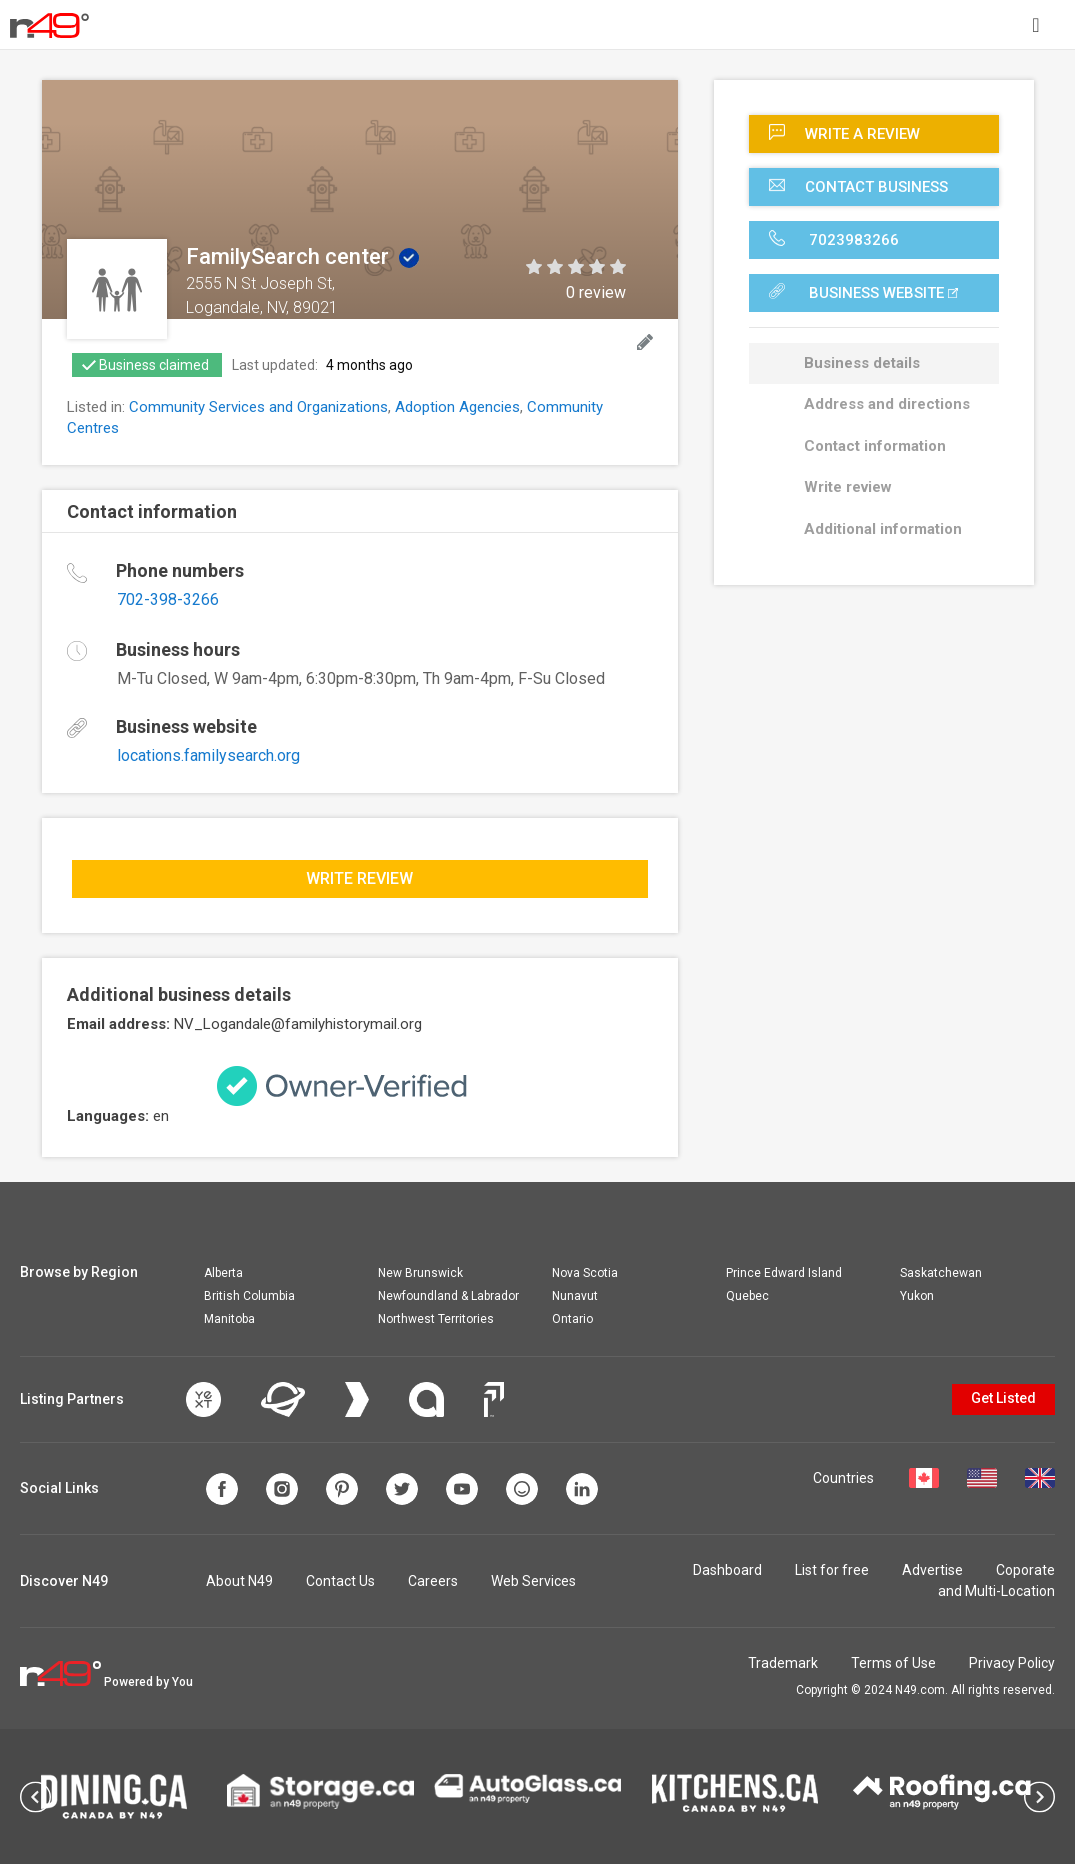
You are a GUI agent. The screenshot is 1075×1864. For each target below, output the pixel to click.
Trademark (783, 1663)
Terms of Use (893, 1663)
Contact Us (340, 1581)
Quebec (747, 1296)
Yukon (917, 1296)
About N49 (239, 1581)
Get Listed (1003, 1398)
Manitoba (229, 1319)
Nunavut (575, 1296)
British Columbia (249, 1296)
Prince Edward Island (784, 1273)
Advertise (932, 1570)
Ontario (572, 1319)
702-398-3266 (168, 599)
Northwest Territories (436, 1319)
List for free (832, 1570)
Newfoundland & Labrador (448, 1296)
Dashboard (727, 1570)
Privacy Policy (1012, 1663)
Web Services (533, 1581)
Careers (433, 1581)
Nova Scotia (585, 1273)
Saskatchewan (941, 1273)
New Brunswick (420, 1273)
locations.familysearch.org (208, 755)
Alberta (223, 1273)
